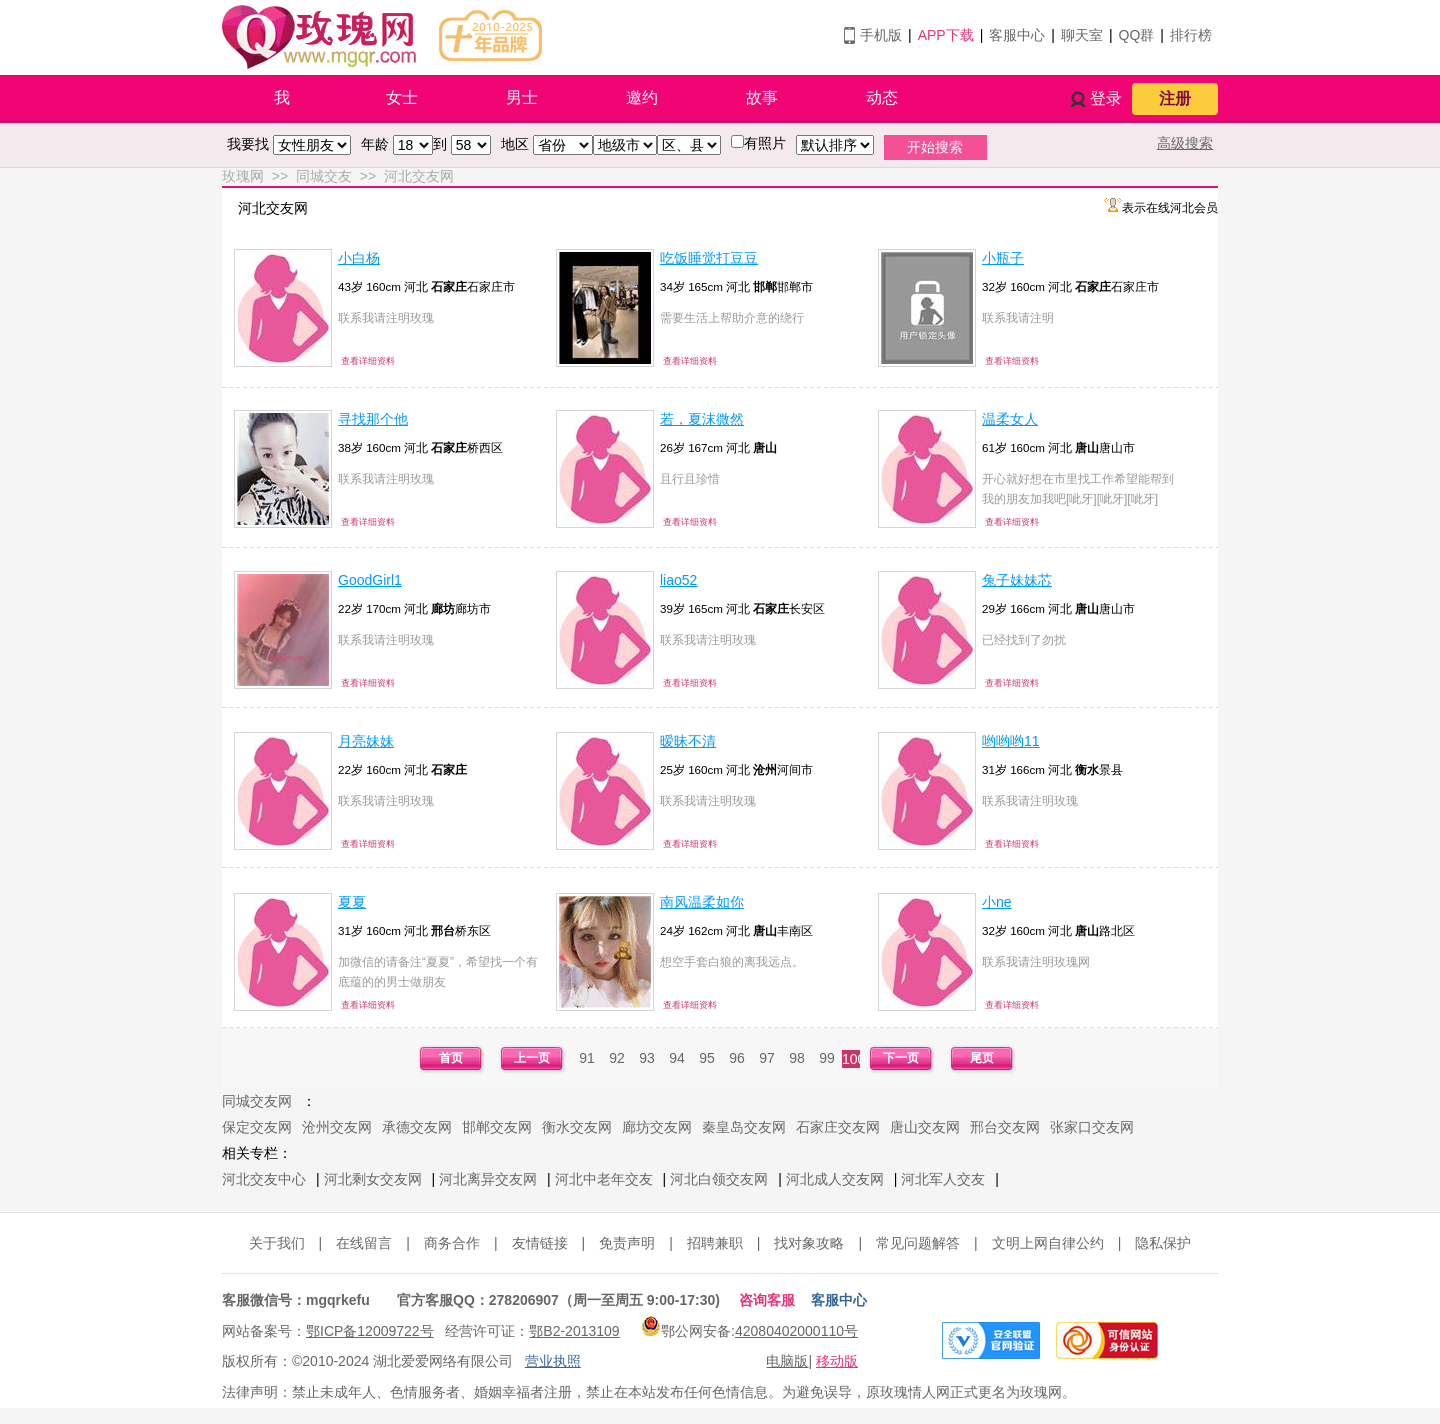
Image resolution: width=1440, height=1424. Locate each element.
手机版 (881, 35)
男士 (522, 97)
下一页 (901, 1058)
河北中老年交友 (604, 1179)
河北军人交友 (943, 1179)
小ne (997, 902)
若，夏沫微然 (702, 419)
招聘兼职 (715, 1243)
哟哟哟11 (1011, 741)
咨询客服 (767, 1300)
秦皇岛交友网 (744, 1127)
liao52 (678, 580)
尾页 (982, 1058)
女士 (402, 97)
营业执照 (553, 1361)
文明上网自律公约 (1048, 1243)
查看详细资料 (368, 361)
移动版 (837, 1361)
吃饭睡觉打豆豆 (709, 258)
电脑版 (787, 1361)
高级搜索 (1185, 143)
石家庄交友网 (838, 1127)
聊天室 (1082, 35)
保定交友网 (257, 1127)
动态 (882, 97)
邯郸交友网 (497, 1127)
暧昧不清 (688, 741)
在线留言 (364, 1243)
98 (797, 1058)
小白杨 (359, 258)
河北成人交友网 (835, 1179)
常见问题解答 (918, 1243)
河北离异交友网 (488, 1179)
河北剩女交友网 (373, 1179)
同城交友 (324, 176)
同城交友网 (257, 1101)
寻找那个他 (373, 419)
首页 (451, 1058)
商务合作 (452, 1243)
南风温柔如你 (702, 902)
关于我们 (277, 1243)
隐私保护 (1163, 1243)
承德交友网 (417, 1127)
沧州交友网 (337, 1127)
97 (767, 1058)
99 (827, 1058)
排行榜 (1191, 35)
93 (647, 1058)
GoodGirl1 (370, 580)
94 (677, 1058)
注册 (1175, 98)
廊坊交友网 (657, 1127)
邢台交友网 (1005, 1127)
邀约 (642, 97)
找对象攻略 (809, 1243)
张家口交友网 (1092, 1127)
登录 (1106, 98)
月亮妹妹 (366, 741)
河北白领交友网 (719, 1179)
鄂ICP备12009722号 (370, 1331)
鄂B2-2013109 (574, 1331)
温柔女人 (1010, 419)
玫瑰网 (243, 176)
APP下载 (946, 35)
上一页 (532, 1058)
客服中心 (1017, 35)
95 (707, 1058)
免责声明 (627, 1243)
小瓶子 (1003, 258)
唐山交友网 (925, 1127)
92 (617, 1058)
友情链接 (540, 1243)
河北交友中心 (264, 1179)
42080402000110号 (796, 1331)
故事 (762, 97)
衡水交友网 (577, 1127)
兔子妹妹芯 (1017, 580)
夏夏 (352, 902)
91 (587, 1058)
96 (737, 1058)
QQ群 (1137, 35)
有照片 (765, 143)
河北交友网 (419, 176)
